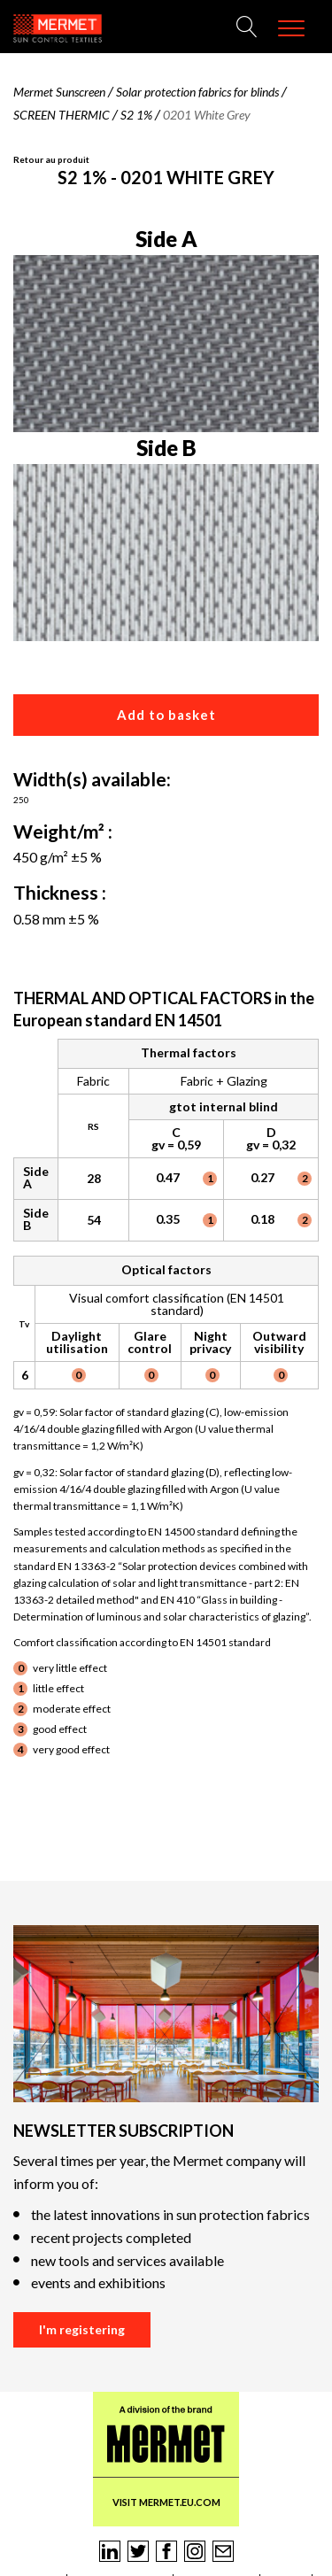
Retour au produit (51, 159)
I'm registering (82, 2329)
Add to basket (166, 715)
